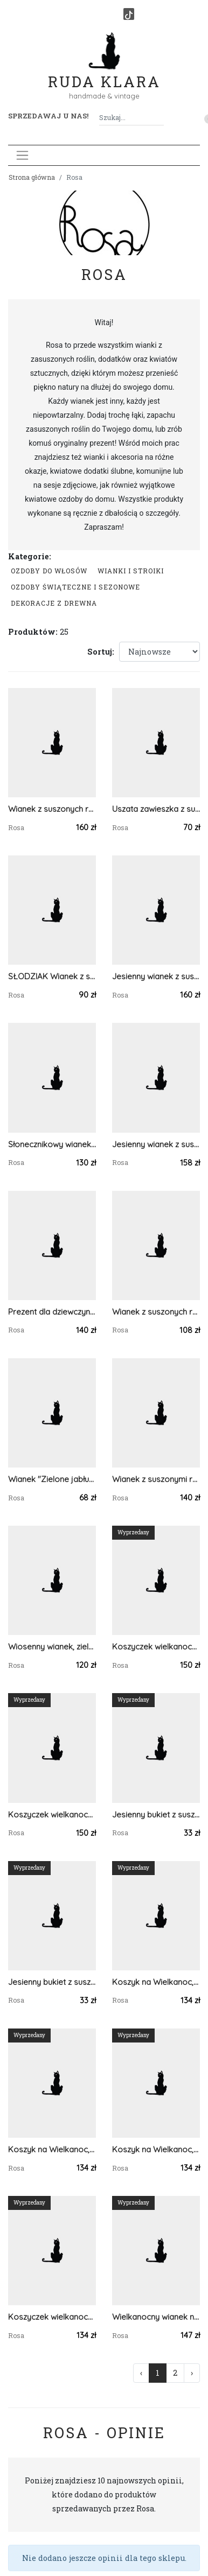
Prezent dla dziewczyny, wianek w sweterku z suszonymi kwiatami (52, 1312)
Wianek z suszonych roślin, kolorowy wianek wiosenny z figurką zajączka (52, 809)
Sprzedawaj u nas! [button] (48, 116)
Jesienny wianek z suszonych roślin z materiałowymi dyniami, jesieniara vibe (156, 976)
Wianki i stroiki (131, 570)
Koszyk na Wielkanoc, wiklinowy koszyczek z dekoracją (52, 2149)
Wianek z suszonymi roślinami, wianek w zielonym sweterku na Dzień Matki (156, 1479)
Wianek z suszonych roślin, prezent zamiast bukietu (156, 1312)
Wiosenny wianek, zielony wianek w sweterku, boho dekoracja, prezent (52, 1646)
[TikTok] (128, 14)
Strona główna (32, 177)
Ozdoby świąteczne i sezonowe (75, 586)
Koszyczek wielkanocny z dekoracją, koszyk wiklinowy (156, 1646)
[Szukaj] (159, 117)
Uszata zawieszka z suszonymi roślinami (156, 809)
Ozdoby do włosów (49, 570)
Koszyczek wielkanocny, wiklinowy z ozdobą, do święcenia (52, 2317)
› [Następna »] (192, 2373)
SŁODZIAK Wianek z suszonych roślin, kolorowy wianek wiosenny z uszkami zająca (52, 976)
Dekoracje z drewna (54, 603)
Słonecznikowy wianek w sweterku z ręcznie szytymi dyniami (52, 1144)
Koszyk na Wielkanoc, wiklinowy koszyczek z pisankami (156, 2149)
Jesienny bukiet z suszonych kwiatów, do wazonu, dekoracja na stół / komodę (156, 1814)
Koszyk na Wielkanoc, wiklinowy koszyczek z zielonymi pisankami (156, 1982)
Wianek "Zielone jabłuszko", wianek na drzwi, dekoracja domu (52, 1479)
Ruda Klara (104, 73)
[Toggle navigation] (22, 155)
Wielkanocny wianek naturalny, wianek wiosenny (156, 2317)
